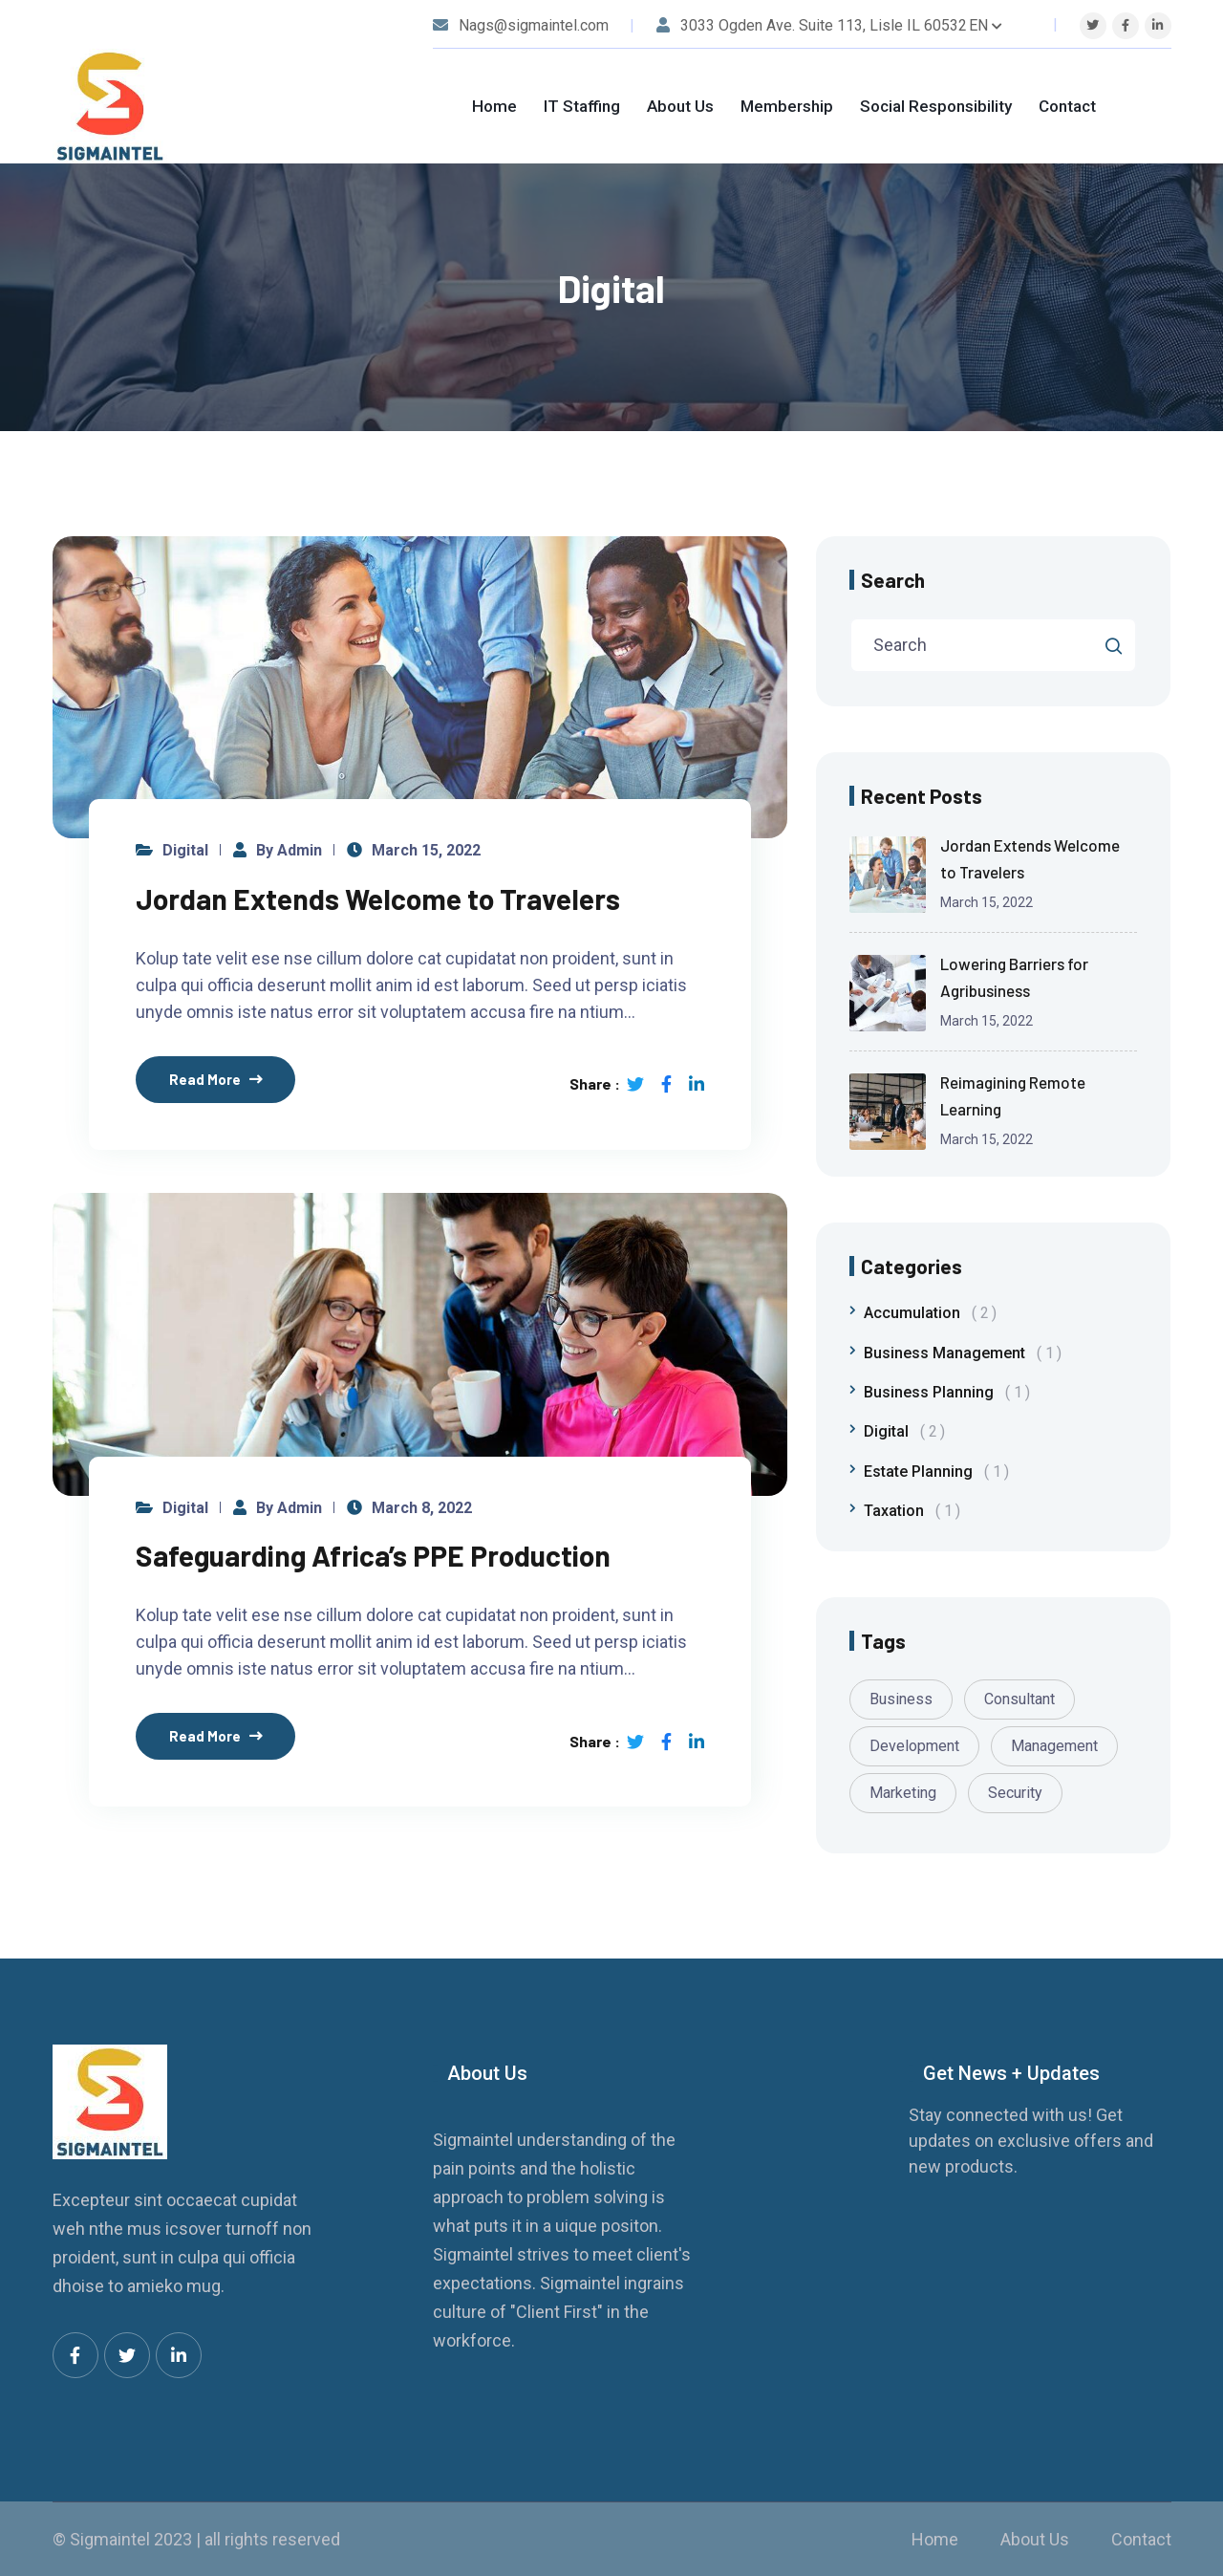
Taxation (912, 1511)
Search (893, 580)
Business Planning (947, 1392)
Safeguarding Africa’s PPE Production (373, 1556)
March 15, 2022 (426, 850)
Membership (786, 106)
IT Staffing (582, 106)
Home (494, 106)
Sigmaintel (110, 2539)
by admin (289, 850)
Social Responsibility (936, 106)
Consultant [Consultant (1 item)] (1019, 1699)
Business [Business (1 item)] (901, 1699)
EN (985, 25)
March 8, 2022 (422, 1508)
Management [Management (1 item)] (1054, 1746)
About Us (680, 106)
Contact (1067, 106)
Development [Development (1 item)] (914, 1746)
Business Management (963, 1353)
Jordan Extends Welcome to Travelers (378, 898)
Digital (185, 850)
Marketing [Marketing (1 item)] (902, 1793)
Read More (205, 1079)
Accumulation (930, 1313)
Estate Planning (936, 1471)
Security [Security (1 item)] (1015, 1793)
